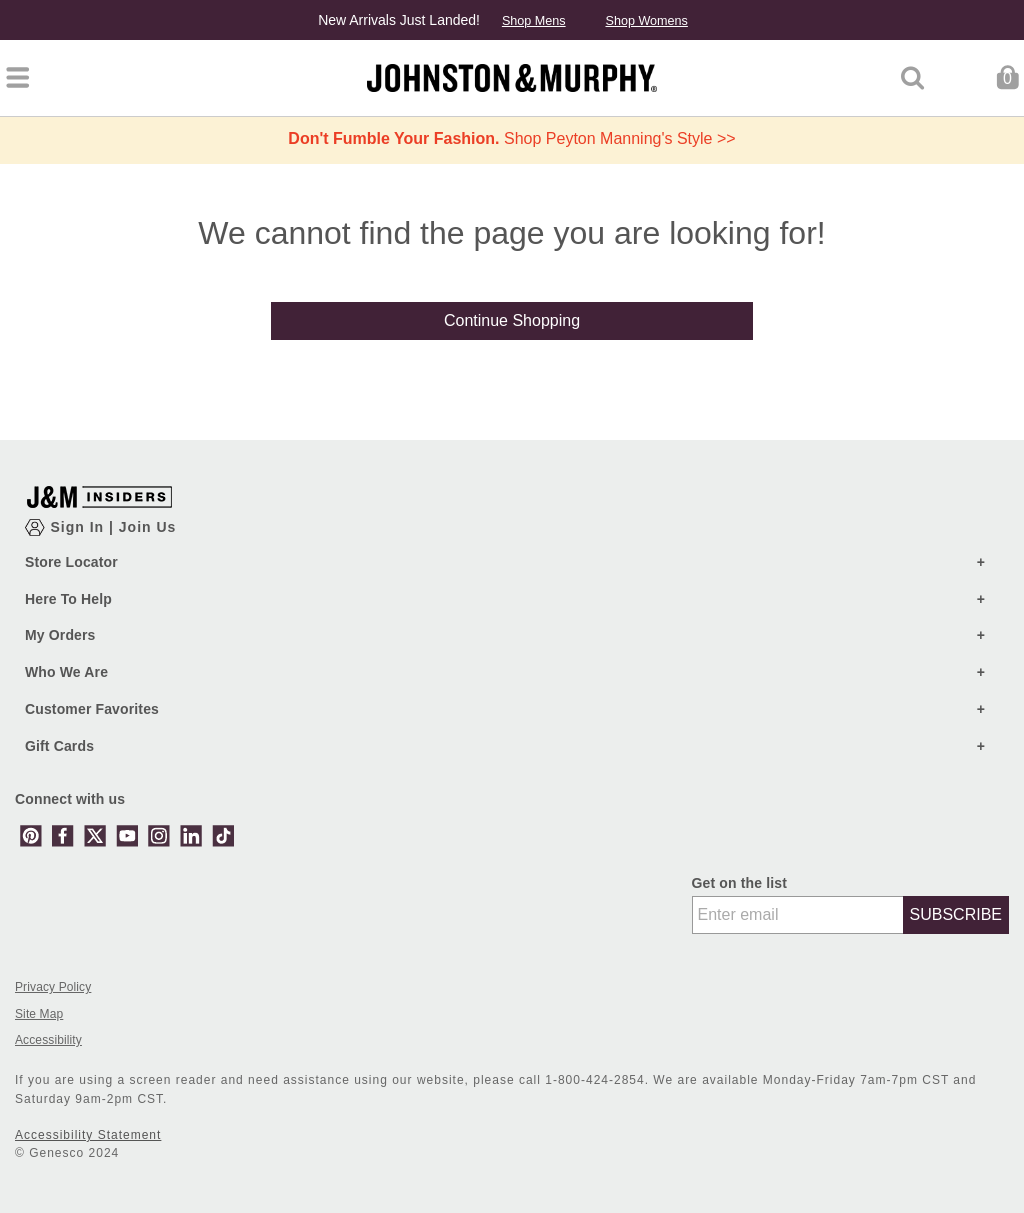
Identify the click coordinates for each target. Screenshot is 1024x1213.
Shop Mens (534, 21)
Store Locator (71, 562)
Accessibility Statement (88, 1135)
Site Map (39, 1014)
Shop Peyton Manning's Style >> (511, 138)
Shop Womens (646, 21)
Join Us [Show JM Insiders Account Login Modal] (148, 527)
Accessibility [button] (48, 1040)
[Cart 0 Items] (1007, 76)
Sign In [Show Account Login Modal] (79, 527)
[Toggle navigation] (17, 77)
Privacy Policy (53, 987)
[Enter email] (798, 915)
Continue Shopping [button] (512, 320)
